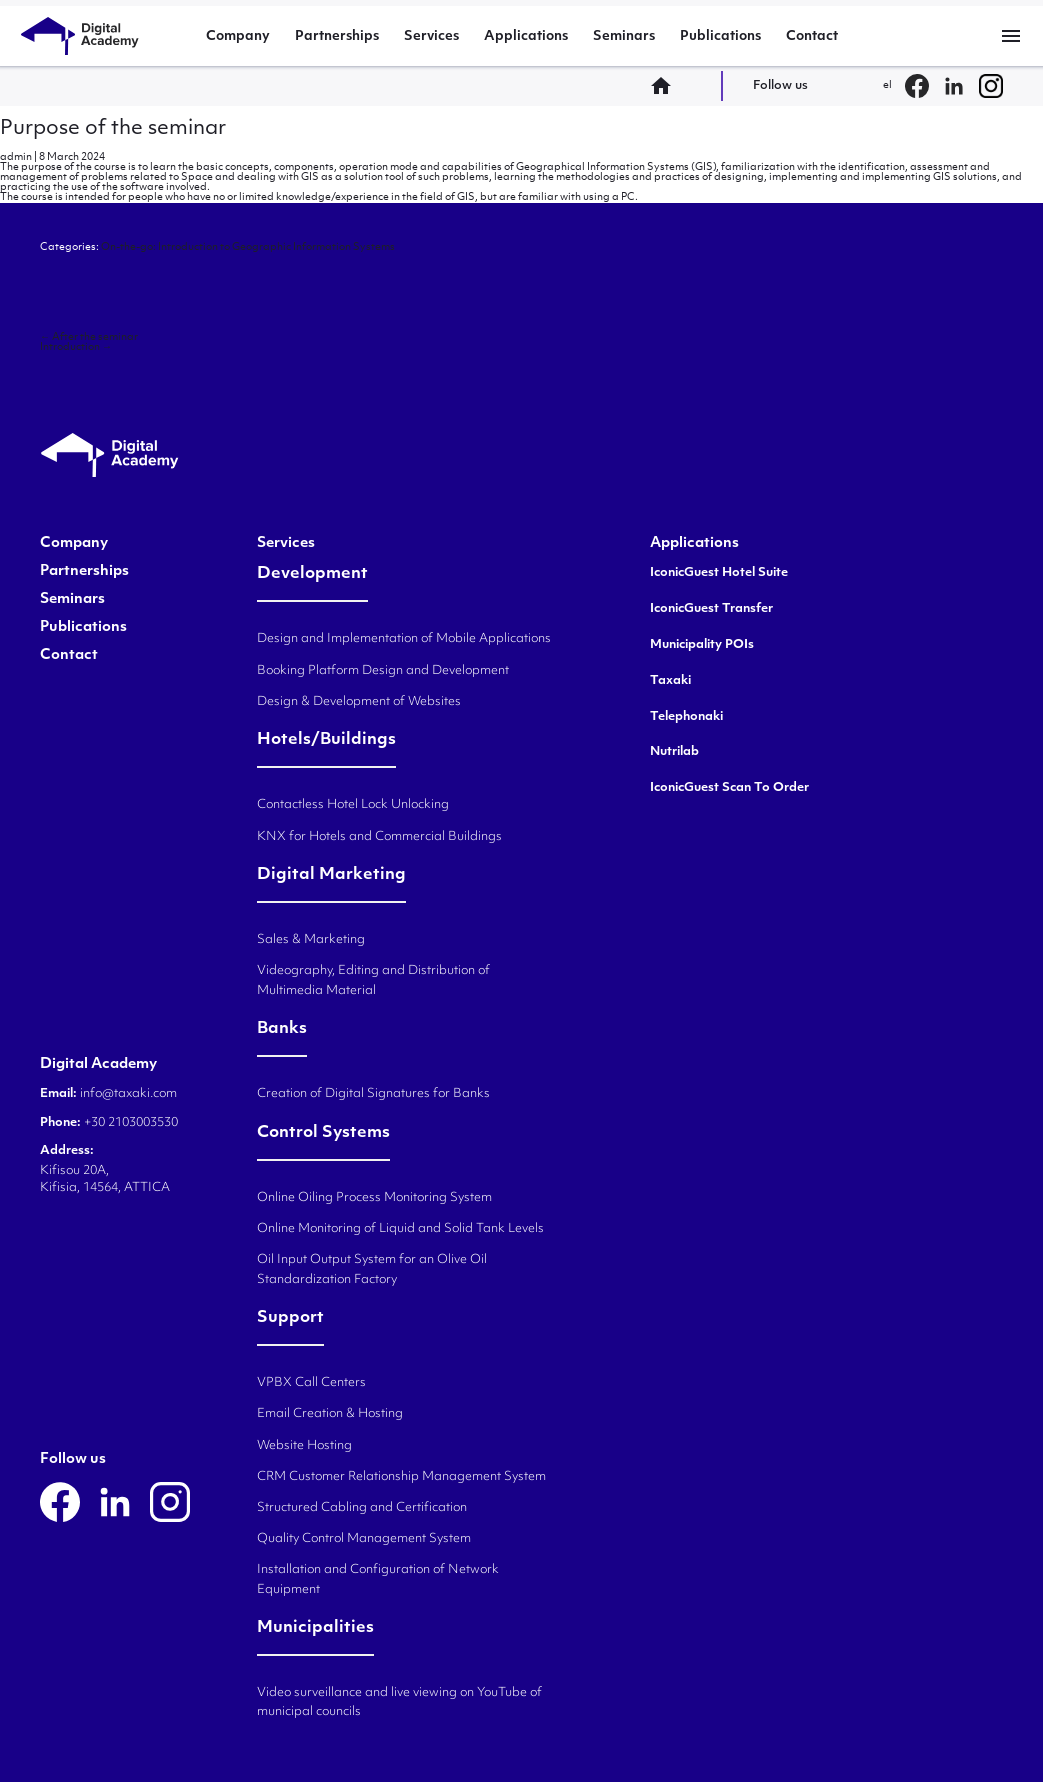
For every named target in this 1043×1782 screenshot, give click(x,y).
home (667, 86)
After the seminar (89, 337)
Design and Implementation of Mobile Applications (404, 639)
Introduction (76, 347)
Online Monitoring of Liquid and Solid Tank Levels (400, 1229)
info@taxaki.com (128, 1094)
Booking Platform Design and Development (383, 671)
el (887, 85)
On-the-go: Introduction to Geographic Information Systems (248, 247)
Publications (720, 36)
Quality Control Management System (364, 1539)
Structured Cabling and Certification (362, 1508)
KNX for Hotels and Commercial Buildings (379, 837)
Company (238, 36)
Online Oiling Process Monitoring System (374, 1198)
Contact (812, 36)
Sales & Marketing (311, 940)
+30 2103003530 (129, 1123)
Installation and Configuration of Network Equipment (378, 1579)
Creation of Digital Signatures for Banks (373, 1094)
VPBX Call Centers (311, 1383)
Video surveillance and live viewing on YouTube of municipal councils (399, 1702)
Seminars (624, 36)
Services (431, 36)
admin (16, 157)
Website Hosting (304, 1446)
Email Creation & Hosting (330, 1414)
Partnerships (337, 36)
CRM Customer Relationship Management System (401, 1477)
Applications (526, 36)
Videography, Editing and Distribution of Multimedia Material (373, 980)
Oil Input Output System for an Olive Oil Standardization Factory (372, 1269)
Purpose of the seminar (113, 129)
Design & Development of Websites (359, 702)
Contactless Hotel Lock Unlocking (353, 805)
